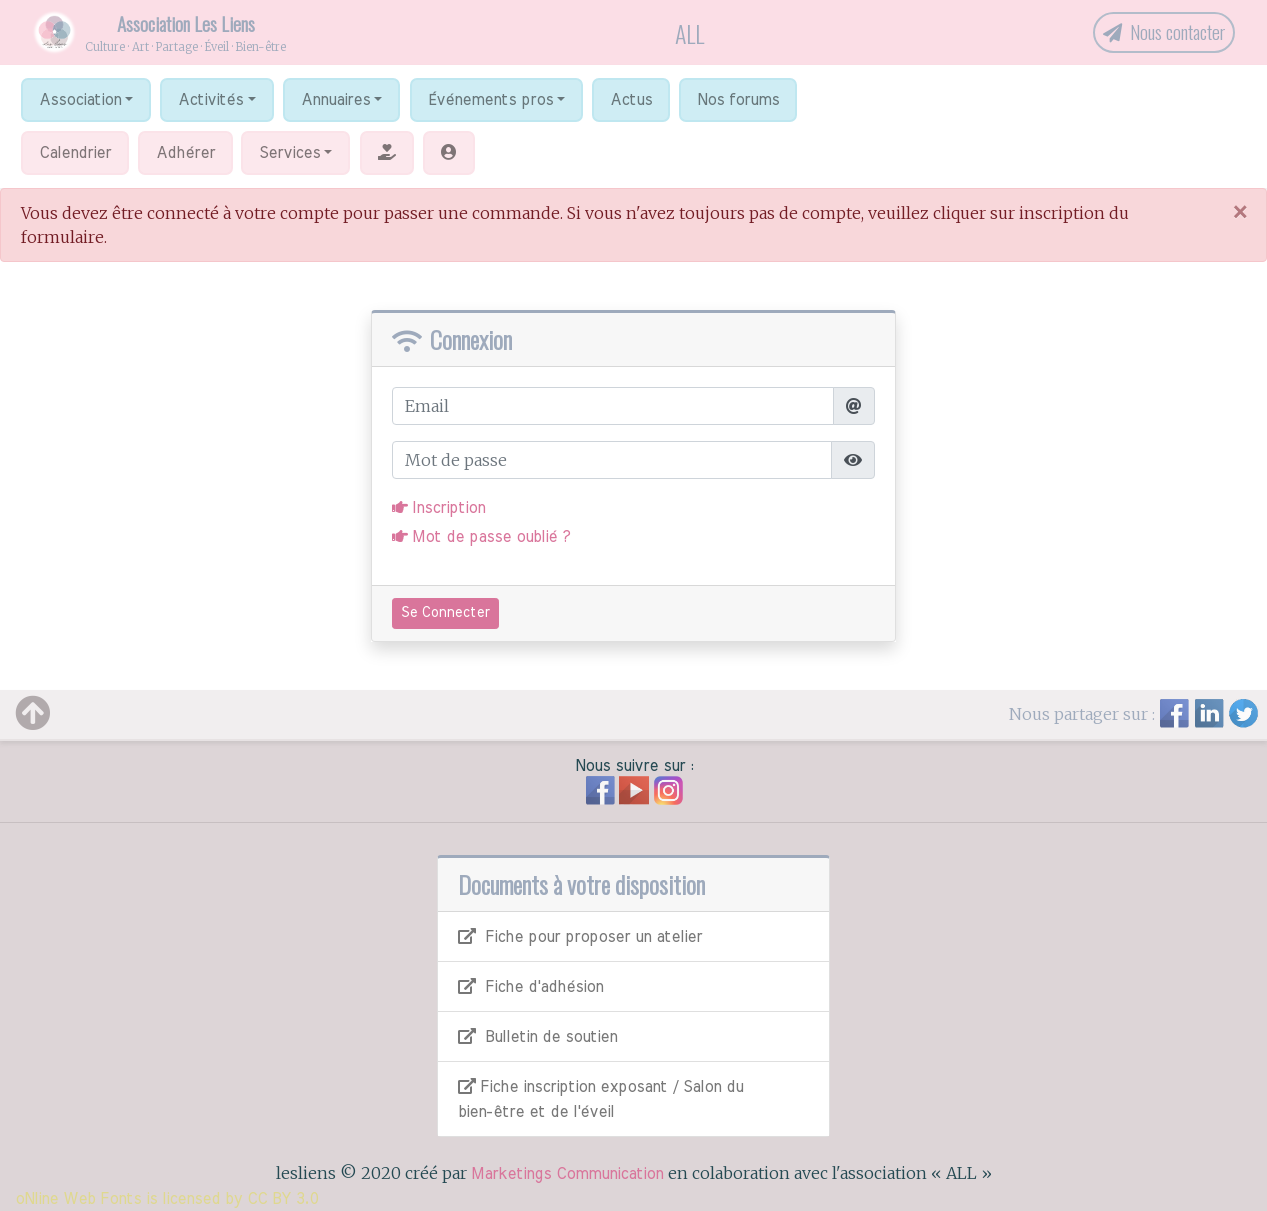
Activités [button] (210, 100)
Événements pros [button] (490, 100)
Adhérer (185, 153)
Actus (631, 100)
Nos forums (738, 100)
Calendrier (75, 153)
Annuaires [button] (335, 100)
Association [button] (80, 100)
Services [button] (289, 153)
